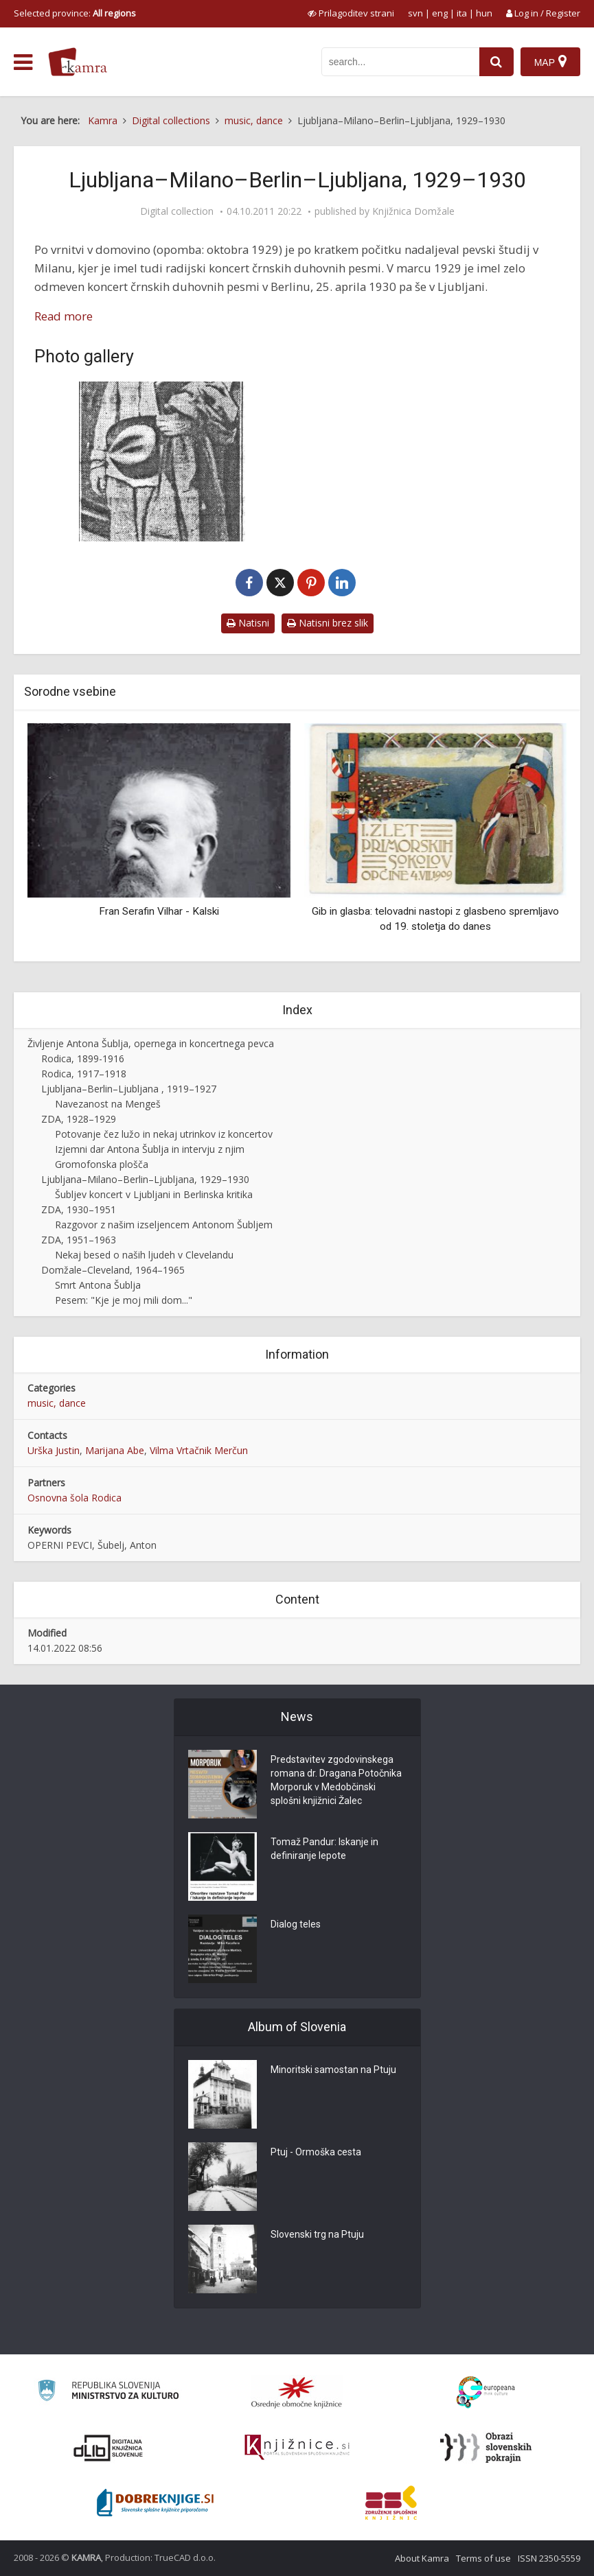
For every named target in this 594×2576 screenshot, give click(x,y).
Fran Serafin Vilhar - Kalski (159, 911)
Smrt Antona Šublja (98, 1284)
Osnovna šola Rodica (74, 1497)
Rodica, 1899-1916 (82, 1058)
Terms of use (483, 2558)
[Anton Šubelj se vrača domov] (162, 461)
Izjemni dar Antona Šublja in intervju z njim (149, 1149)
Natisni (248, 622)
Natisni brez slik (327, 622)
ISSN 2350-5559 (549, 2558)
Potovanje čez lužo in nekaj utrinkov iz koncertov (164, 1133)
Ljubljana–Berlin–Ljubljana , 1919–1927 (128, 1088)
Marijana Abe (114, 1450)
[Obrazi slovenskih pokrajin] (485, 2448)
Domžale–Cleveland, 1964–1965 (113, 1269)
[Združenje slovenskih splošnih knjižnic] (297, 2447)
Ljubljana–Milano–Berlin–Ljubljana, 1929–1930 (145, 1179)
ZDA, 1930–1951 (78, 1209)
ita (462, 13)
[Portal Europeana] (486, 2392)
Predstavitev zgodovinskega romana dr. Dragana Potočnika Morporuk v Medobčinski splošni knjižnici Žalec (336, 1781)
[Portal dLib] (108, 2448)
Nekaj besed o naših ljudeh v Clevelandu (144, 1254)
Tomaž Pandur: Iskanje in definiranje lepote (324, 1849)
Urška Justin (53, 1450)
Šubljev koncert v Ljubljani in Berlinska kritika (154, 1194)
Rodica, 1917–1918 (83, 1073)
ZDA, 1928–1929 (78, 1118)
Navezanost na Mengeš (108, 1103)
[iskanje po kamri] (400, 61)
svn (415, 13)
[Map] (550, 61)
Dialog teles (296, 1924)
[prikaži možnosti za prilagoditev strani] (351, 13)
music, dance (56, 1402)
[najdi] (496, 61)
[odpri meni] (23, 62)
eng (440, 13)
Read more (63, 316)
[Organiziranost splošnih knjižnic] (297, 2392)
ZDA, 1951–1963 (78, 1239)
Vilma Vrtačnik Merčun (199, 1450)
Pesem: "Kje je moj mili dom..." (123, 1300)
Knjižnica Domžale (413, 211)
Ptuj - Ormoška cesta (316, 2152)
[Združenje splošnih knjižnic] (391, 2502)
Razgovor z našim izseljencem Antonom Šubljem (164, 1224)
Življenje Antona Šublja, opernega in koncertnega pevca (150, 1043)
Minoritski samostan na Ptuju (333, 2070)
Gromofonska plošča (101, 1164)
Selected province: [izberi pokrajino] (75, 13)
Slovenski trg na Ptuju (317, 2234)
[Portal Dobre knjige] (155, 2502)
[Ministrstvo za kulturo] (108, 2392)
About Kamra (422, 2558)
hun (484, 13)
